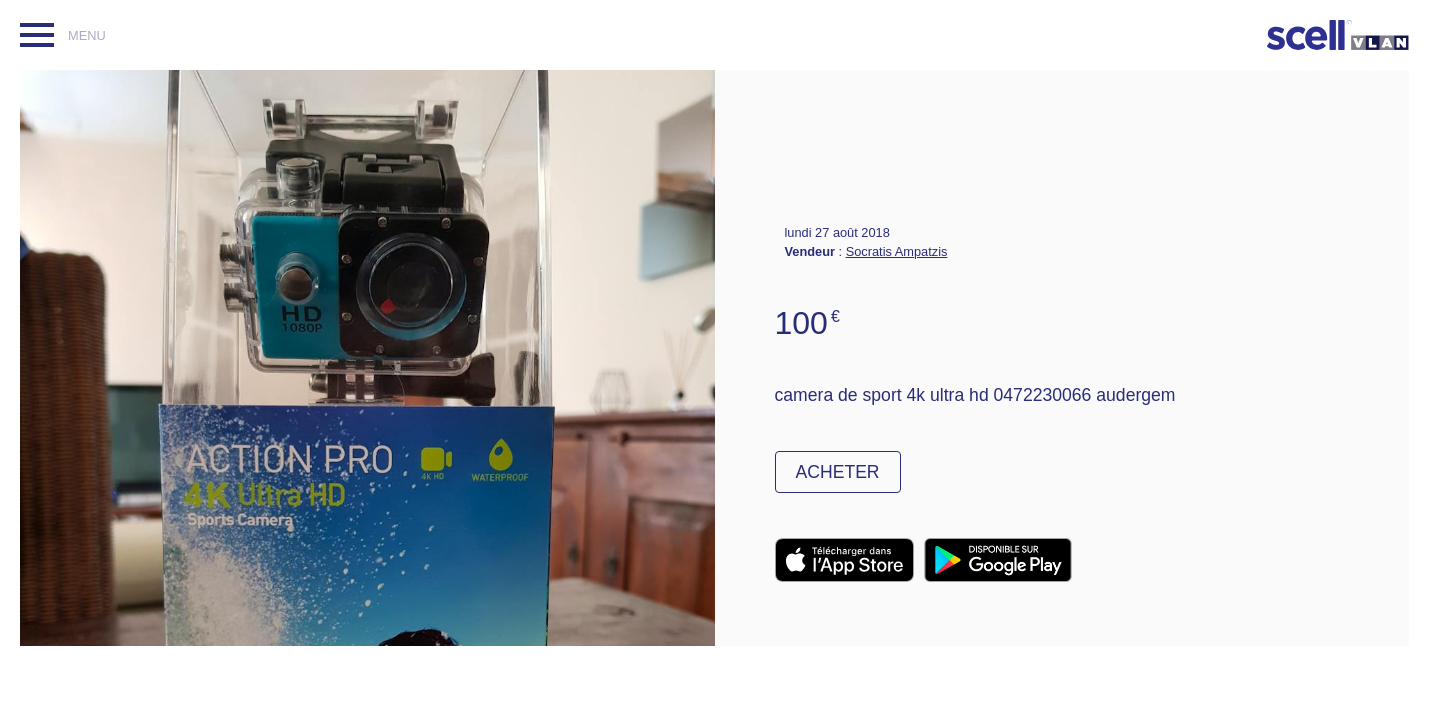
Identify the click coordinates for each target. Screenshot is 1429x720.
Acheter (838, 472)
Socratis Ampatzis (897, 251)
